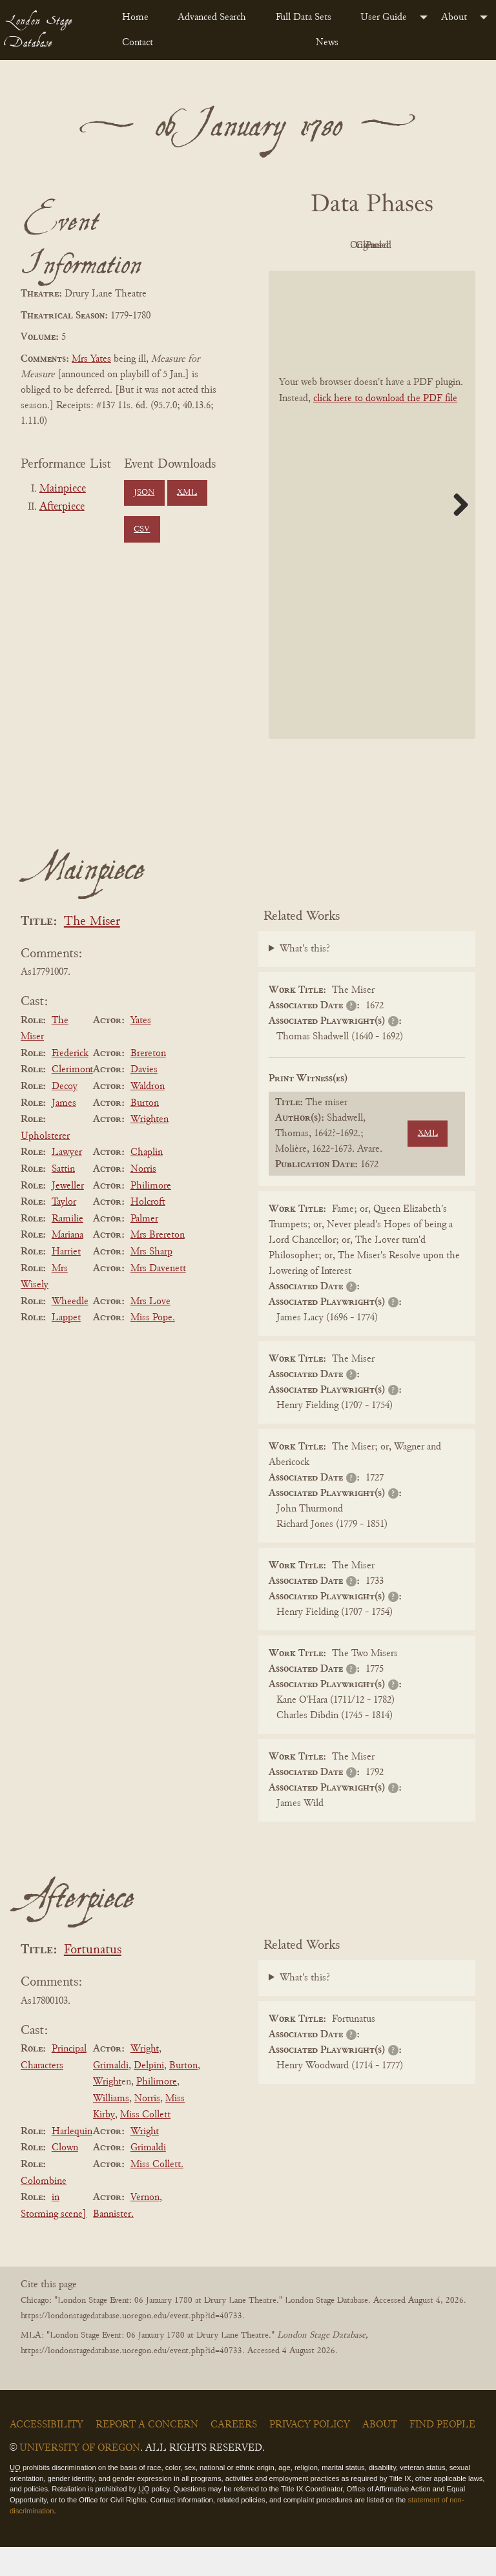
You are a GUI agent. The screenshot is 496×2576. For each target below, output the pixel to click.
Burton (144, 1132)
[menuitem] (139, 17)
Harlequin (72, 2160)
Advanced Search (212, 17)
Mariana (67, 1265)
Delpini (149, 2095)
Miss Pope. (152, 1347)
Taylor (64, 1231)
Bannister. (113, 2243)
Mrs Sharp (151, 1281)
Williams (111, 2128)
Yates (140, 1049)
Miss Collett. (156, 2193)
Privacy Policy (309, 2454)
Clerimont (72, 1099)
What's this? (305, 978)
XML (187, 492)
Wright (144, 2078)
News (327, 42)
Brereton (148, 1082)
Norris (143, 1198)
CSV (142, 529)
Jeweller (68, 1215)
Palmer (144, 1248)
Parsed (404, 275)
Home (135, 17)
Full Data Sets (303, 17)
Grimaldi (111, 2095)
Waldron (147, 1115)
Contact (137, 42)
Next (456, 533)
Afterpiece (62, 507)
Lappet (66, 1347)
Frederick (70, 1082)
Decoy (65, 1115)
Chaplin (146, 1182)
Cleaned (333, 275)
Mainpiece (62, 489)
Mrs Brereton (157, 1265)
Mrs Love (150, 1330)
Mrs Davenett (158, 1298)
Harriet (66, 1281)
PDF (333, 245)
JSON (144, 492)
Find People (442, 2454)
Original (404, 245)
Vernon (145, 2226)
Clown (65, 2177)
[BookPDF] (372, 533)
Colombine (44, 2210)
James (64, 1132)
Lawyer (67, 1182)
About (454, 17)
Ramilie (67, 1248)
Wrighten (149, 1148)
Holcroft (147, 1231)
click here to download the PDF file (385, 427)
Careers (234, 2454)
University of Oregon (79, 2477)
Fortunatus (92, 1979)
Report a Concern (147, 2454)
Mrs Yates (91, 359)
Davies (144, 1099)
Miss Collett (145, 2144)
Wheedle (70, 1330)
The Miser (92, 951)
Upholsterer (45, 1165)
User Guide (383, 17)
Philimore (150, 1215)
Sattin (63, 1198)
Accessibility (46, 2454)
